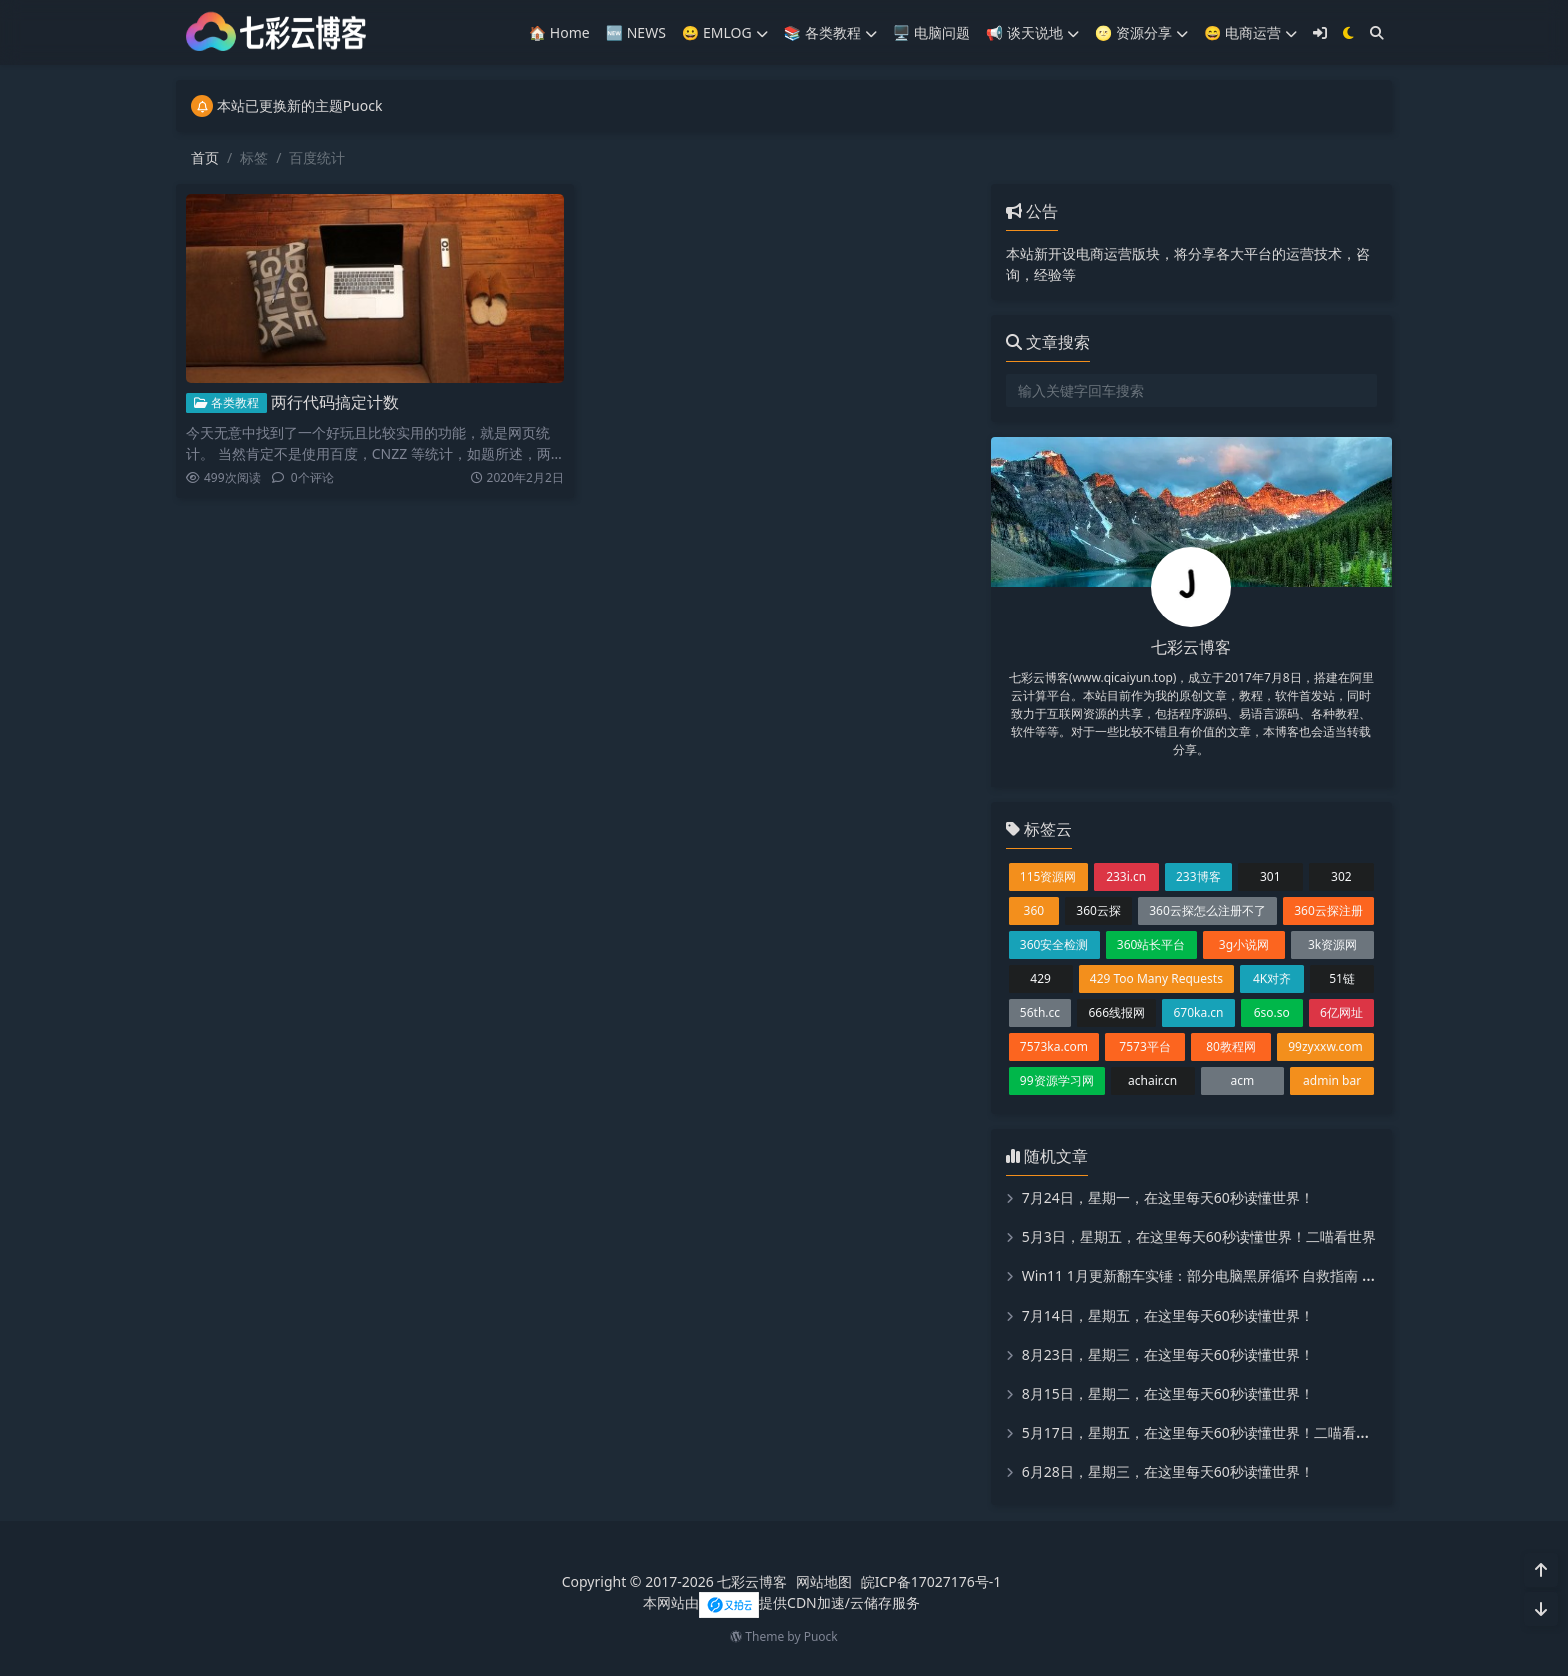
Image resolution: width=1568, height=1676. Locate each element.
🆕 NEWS (636, 32)
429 (1040, 978)
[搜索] (1377, 32)
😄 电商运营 (1250, 32)
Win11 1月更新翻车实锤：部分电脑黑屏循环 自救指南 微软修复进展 (1234, 1275)
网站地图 (824, 1581)
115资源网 (1048, 876)
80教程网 (1231, 1046)
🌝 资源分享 (1141, 32)
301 (1270, 876)
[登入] (1320, 32)
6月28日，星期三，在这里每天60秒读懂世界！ (1168, 1471)
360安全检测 (1054, 944)
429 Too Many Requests (1156, 978)
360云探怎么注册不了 (1207, 910)
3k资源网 (1332, 944)
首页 (205, 157)
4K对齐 (1272, 978)
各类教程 (226, 400)
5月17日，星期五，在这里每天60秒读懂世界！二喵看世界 (1203, 1432)
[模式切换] (1348, 32)
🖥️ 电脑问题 (931, 32)
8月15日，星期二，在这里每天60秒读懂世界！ (1168, 1393)
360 (1034, 910)
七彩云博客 (752, 1581)
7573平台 (1144, 1046)
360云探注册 (1328, 910)
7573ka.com (1054, 1046)
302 (1341, 876)
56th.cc (1040, 1012)
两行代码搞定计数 (335, 400)
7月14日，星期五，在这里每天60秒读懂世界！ (1168, 1315)
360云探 (1098, 910)
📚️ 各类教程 (830, 32)
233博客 (1198, 876)
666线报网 (1116, 1012)
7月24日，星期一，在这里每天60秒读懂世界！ (1168, 1197)
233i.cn (1126, 876)
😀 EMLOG (725, 32)
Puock (821, 1636)
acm (1243, 1080)
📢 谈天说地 (1032, 32)
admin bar (1332, 1080)
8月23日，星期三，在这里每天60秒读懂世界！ (1168, 1354)
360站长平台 (1151, 944)
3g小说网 (1244, 944)
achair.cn (1152, 1080)
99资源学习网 (1057, 1080)
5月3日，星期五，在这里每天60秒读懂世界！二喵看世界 (1199, 1236)
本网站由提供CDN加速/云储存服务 (781, 1602)
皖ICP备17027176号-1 (931, 1581)
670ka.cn (1198, 1012)
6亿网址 (1341, 1012)
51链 (1342, 978)
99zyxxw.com (1325, 1046)
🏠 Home (559, 32)
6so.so (1272, 1012)
